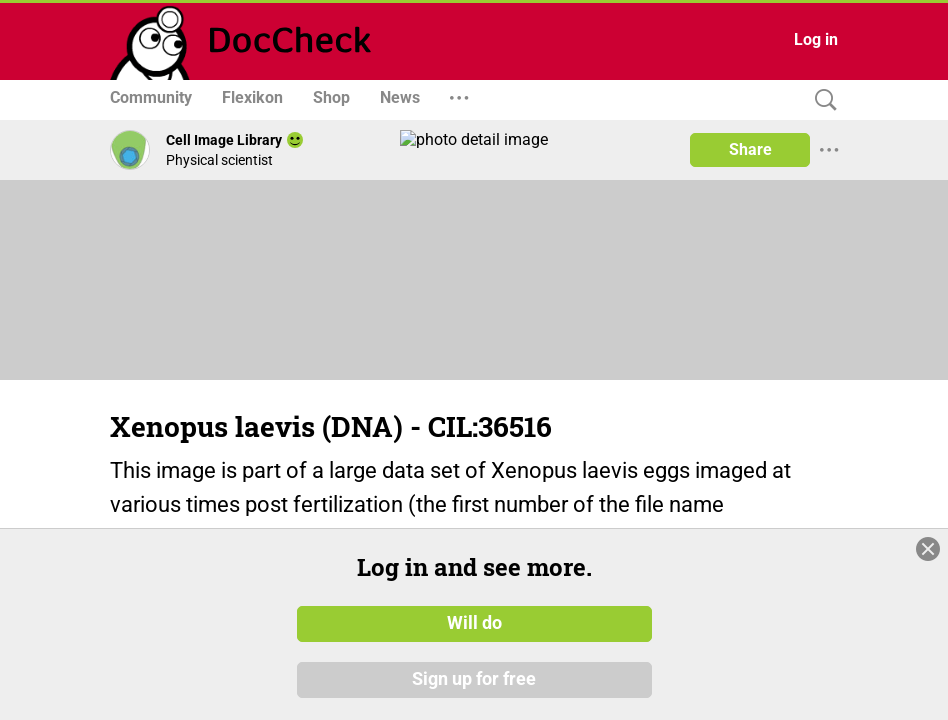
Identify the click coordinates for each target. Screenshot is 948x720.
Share (750, 149)
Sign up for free (474, 700)
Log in (816, 39)
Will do (474, 644)
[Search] (821, 100)
